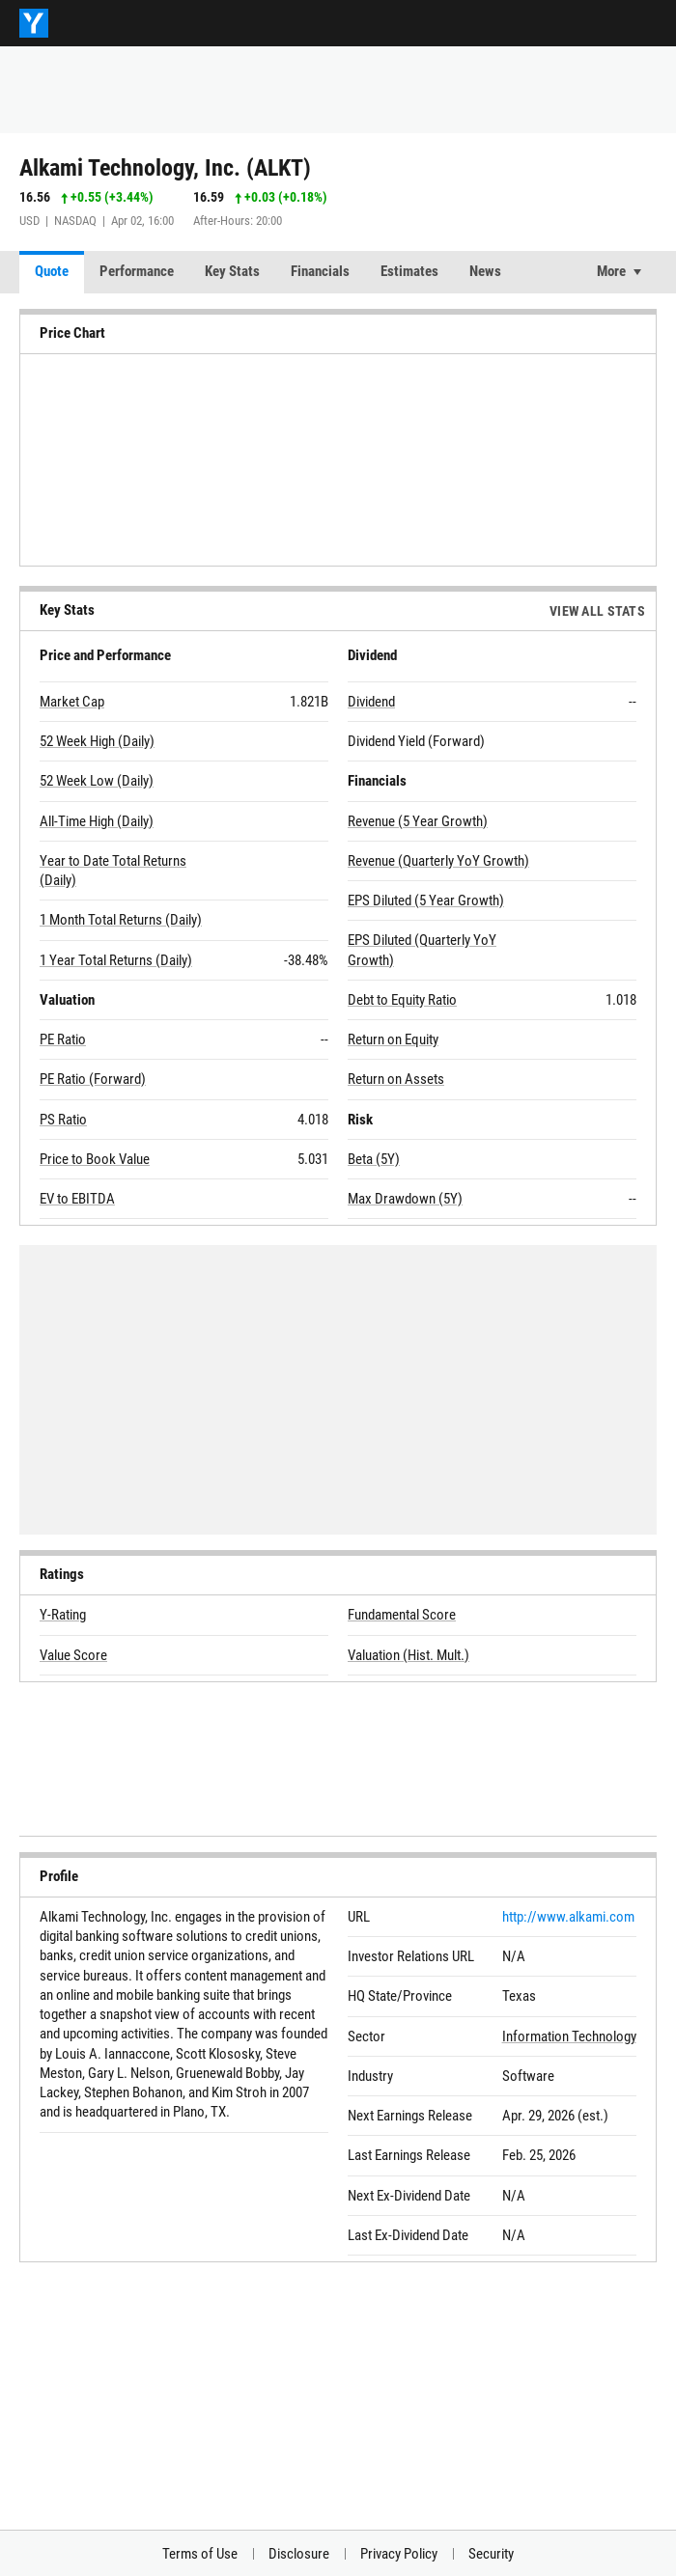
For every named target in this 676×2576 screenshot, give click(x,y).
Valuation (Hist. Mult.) (408, 1655)
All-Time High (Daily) (97, 821)
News (485, 271)
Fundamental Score (402, 1614)
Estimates (409, 271)
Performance (136, 271)
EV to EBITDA (77, 1198)
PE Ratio (63, 1039)
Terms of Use (200, 2553)
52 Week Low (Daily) (97, 780)
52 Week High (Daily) (97, 741)
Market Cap (72, 701)
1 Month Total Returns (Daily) (121, 919)
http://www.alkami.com (568, 1916)
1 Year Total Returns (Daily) (116, 960)
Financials (320, 271)
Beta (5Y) (374, 1159)
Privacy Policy (398, 2553)
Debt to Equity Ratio (402, 1000)
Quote (52, 271)
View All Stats (597, 611)
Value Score (73, 1655)
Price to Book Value (95, 1159)
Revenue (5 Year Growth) (418, 821)
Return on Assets (396, 1079)
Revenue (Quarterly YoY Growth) (438, 861)
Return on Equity (393, 1039)
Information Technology (569, 2036)
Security (491, 2553)
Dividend (371, 701)
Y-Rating (63, 1614)
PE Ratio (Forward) (93, 1079)
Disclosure (298, 2553)
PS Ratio (63, 1119)
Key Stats (232, 271)
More (611, 271)
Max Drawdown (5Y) (405, 1198)
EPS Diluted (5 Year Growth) (426, 900)
